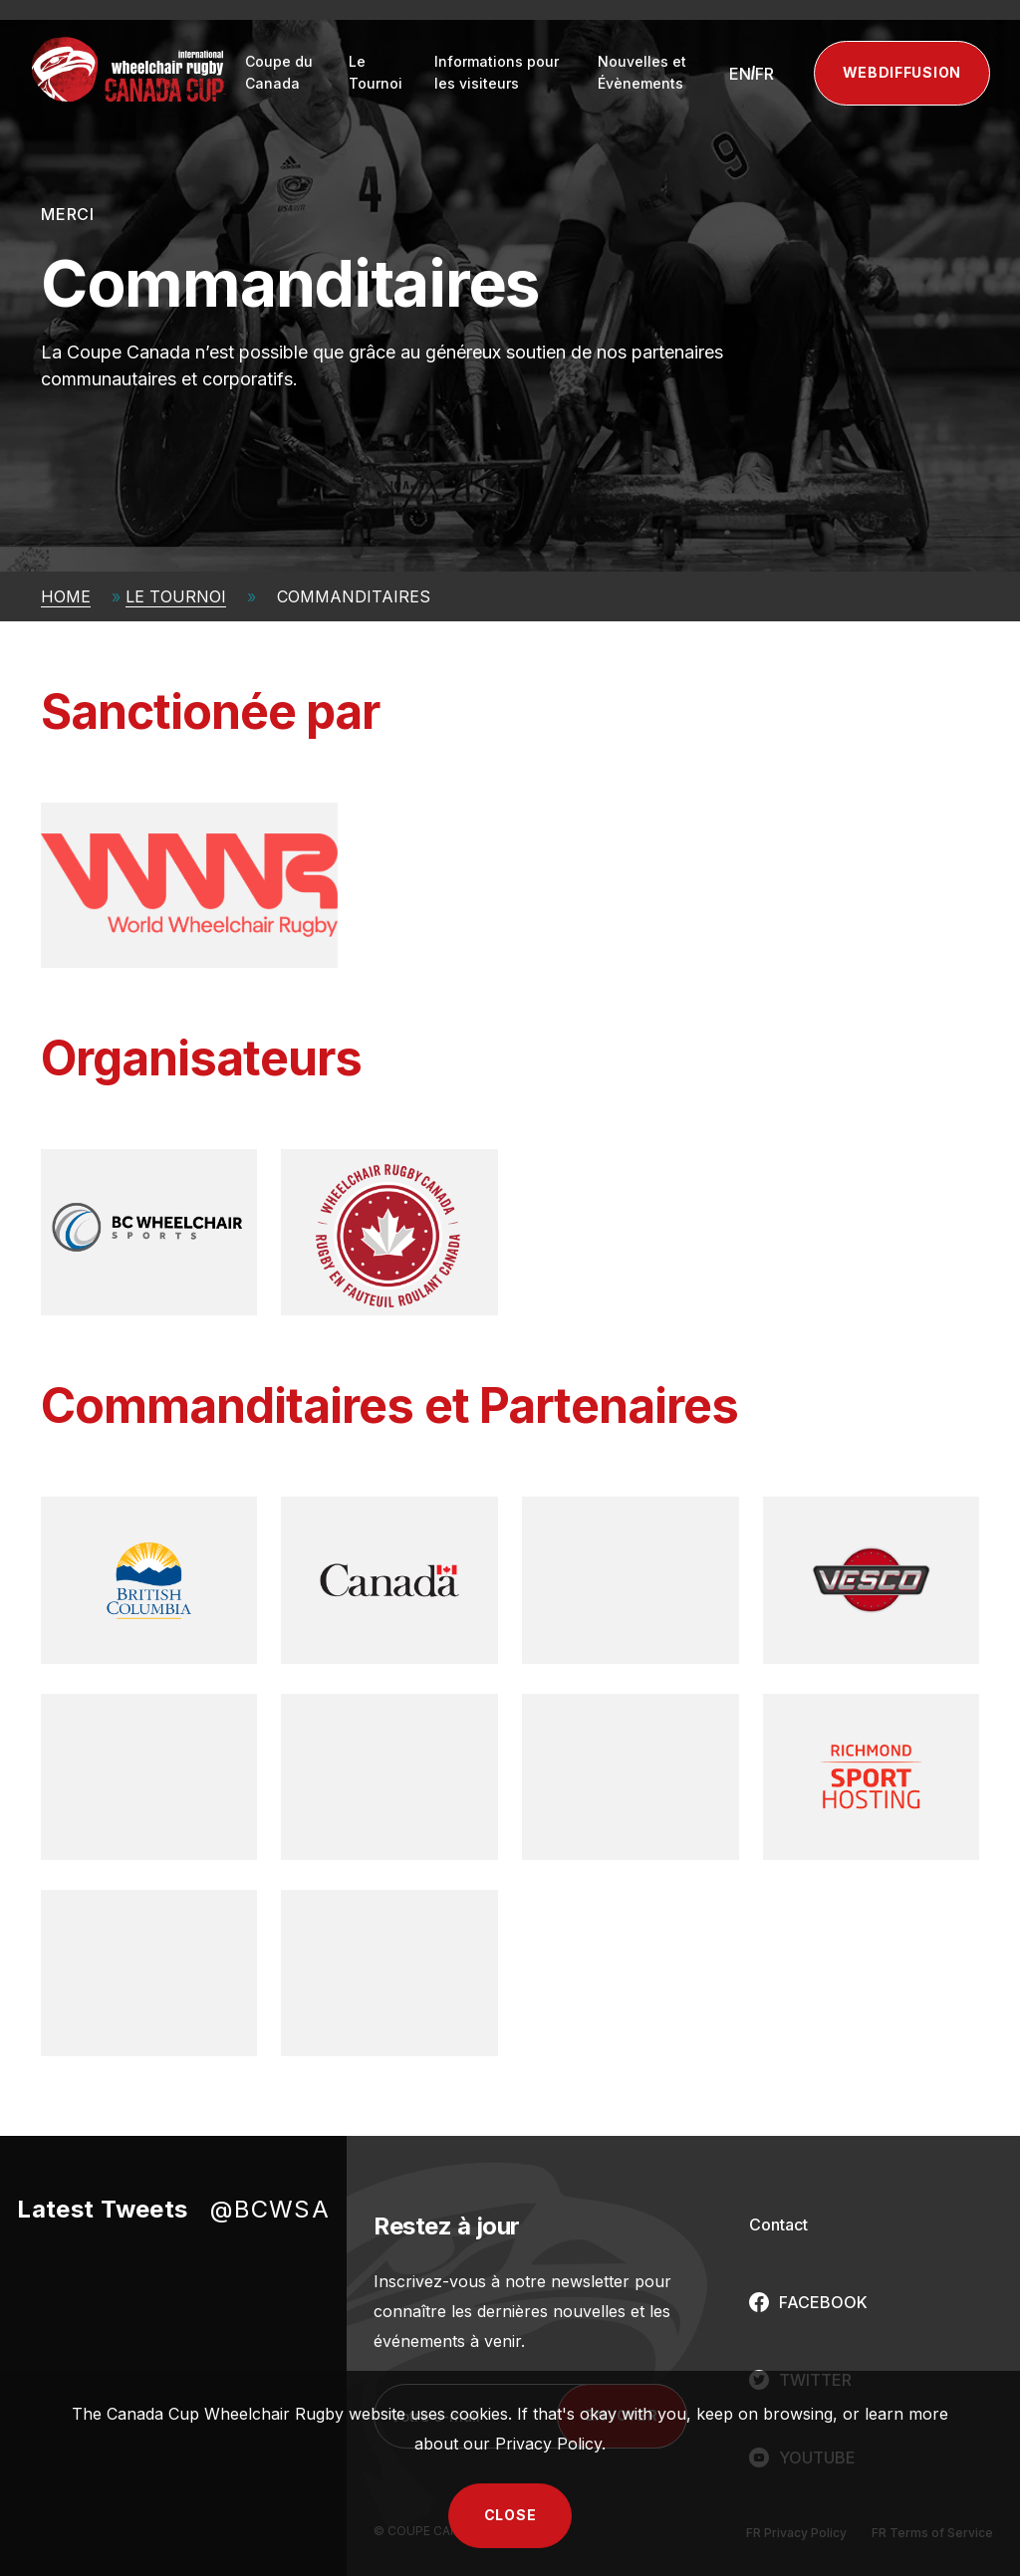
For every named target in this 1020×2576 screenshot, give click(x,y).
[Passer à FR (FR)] (764, 73)
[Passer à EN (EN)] (740, 73)
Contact (778, 2224)
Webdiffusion (902, 72)
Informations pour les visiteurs (496, 72)
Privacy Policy (548, 2444)
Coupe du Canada (279, 72)
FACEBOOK (823, 2302)
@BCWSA (270, 2209)
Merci (68, 214)
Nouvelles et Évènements (642, 72)
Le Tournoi (375, 72)
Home (66, 596)
